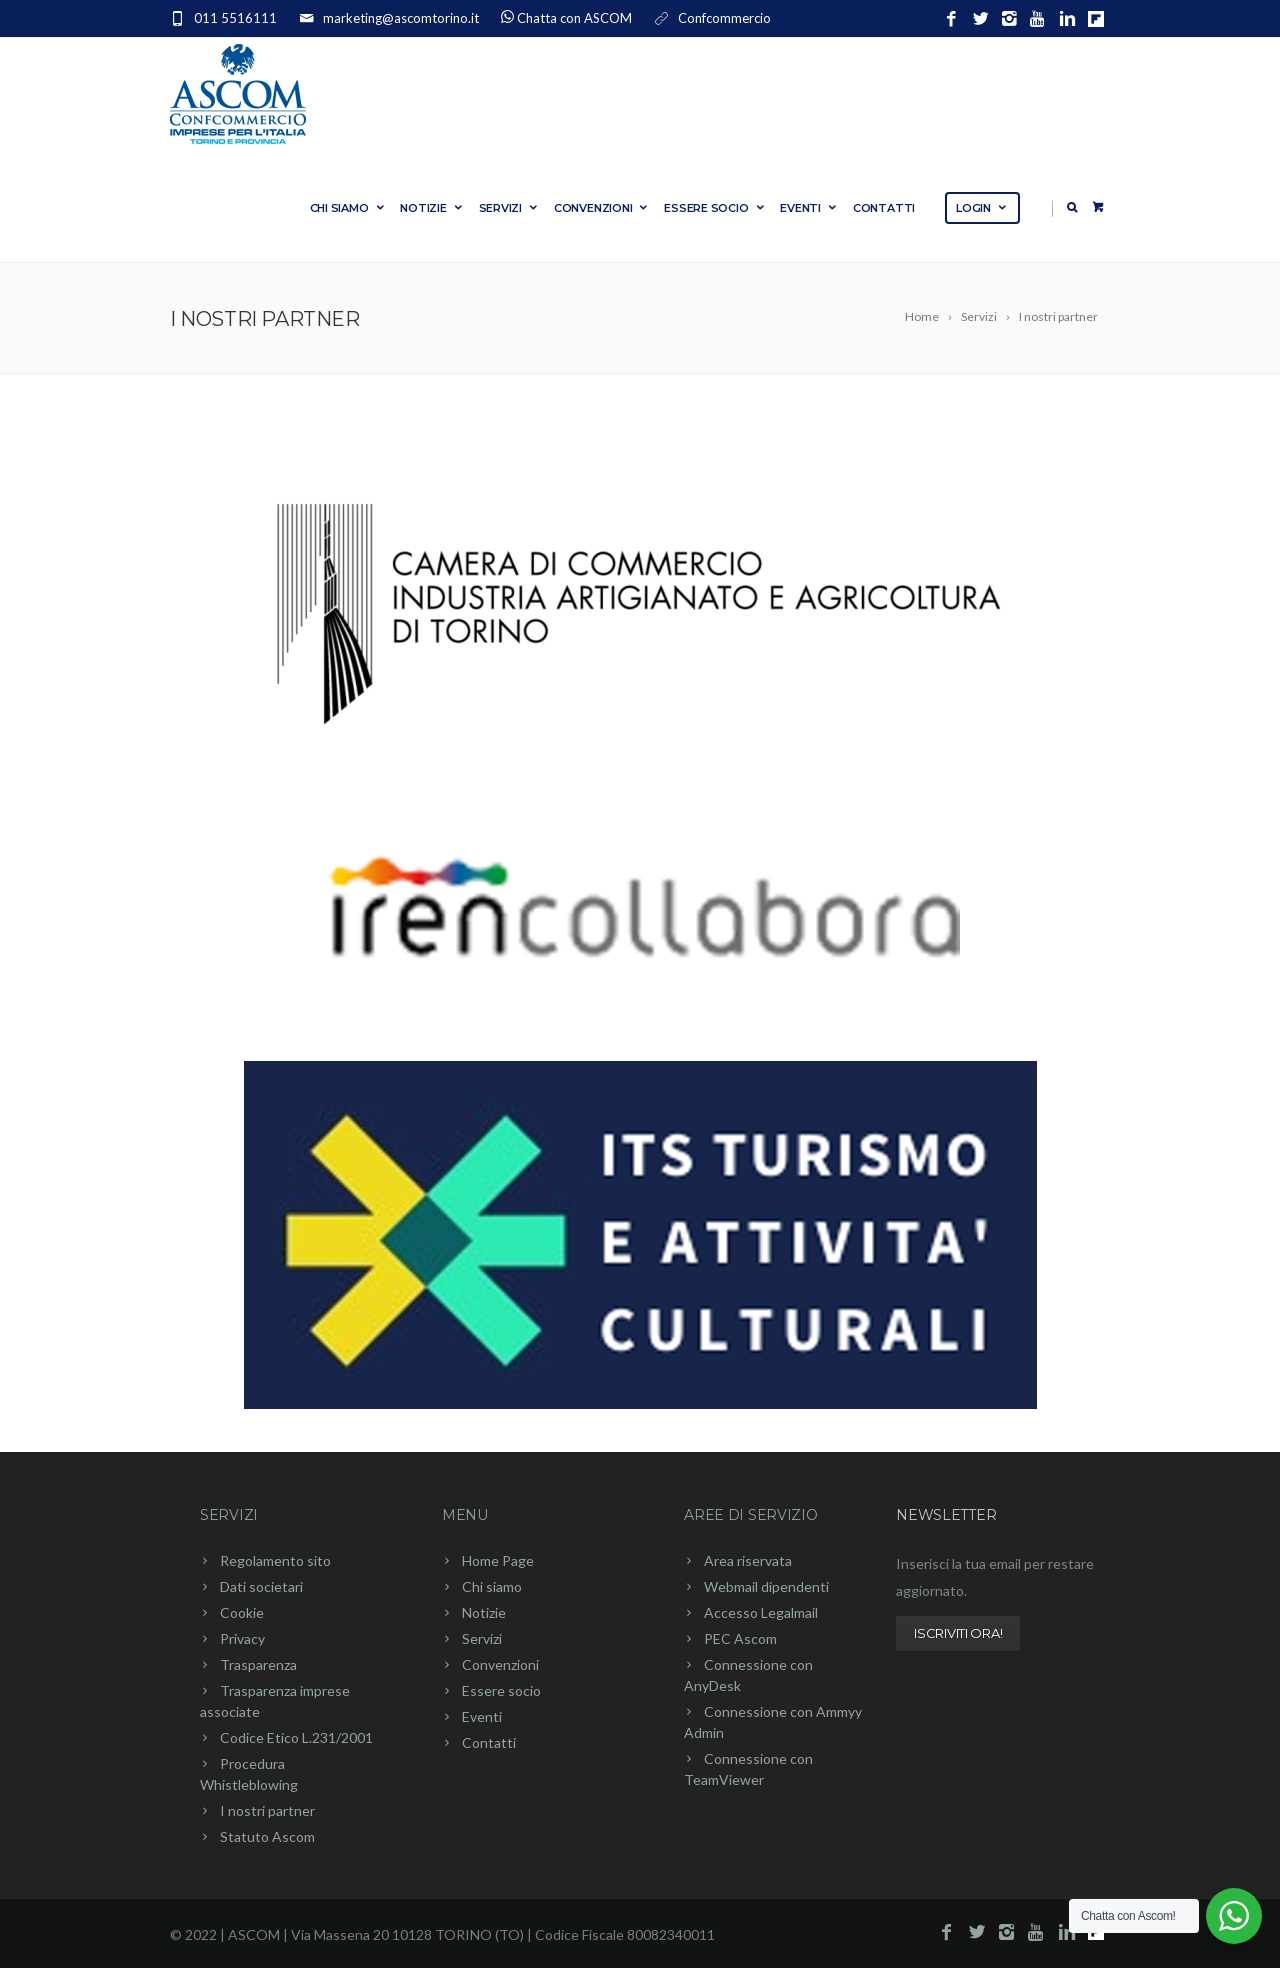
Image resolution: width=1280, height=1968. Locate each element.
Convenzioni (602, 208)
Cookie (242, 1612)
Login (982, 208)
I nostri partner (267, 1810)
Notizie (432, 208)
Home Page (498, 1560)
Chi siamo (348, 208)
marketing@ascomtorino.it (401, 18)
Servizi (509, 208)
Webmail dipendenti (766, 1586)
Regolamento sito (275, 1560)
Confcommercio (724, 18)
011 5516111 (235, 18)
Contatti (884, 208)
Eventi (809, 208)
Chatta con (574, 18)
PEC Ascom (740, 1638)
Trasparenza (258, 1664)
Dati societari (261, 1586)
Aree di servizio (751, 1515)
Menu (465, 1515)
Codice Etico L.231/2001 (296, 1737)
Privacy (242, 1638)
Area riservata (748, 1560)
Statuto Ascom (267, 1836)
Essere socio (715, 208)
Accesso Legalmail (761, 1612)
